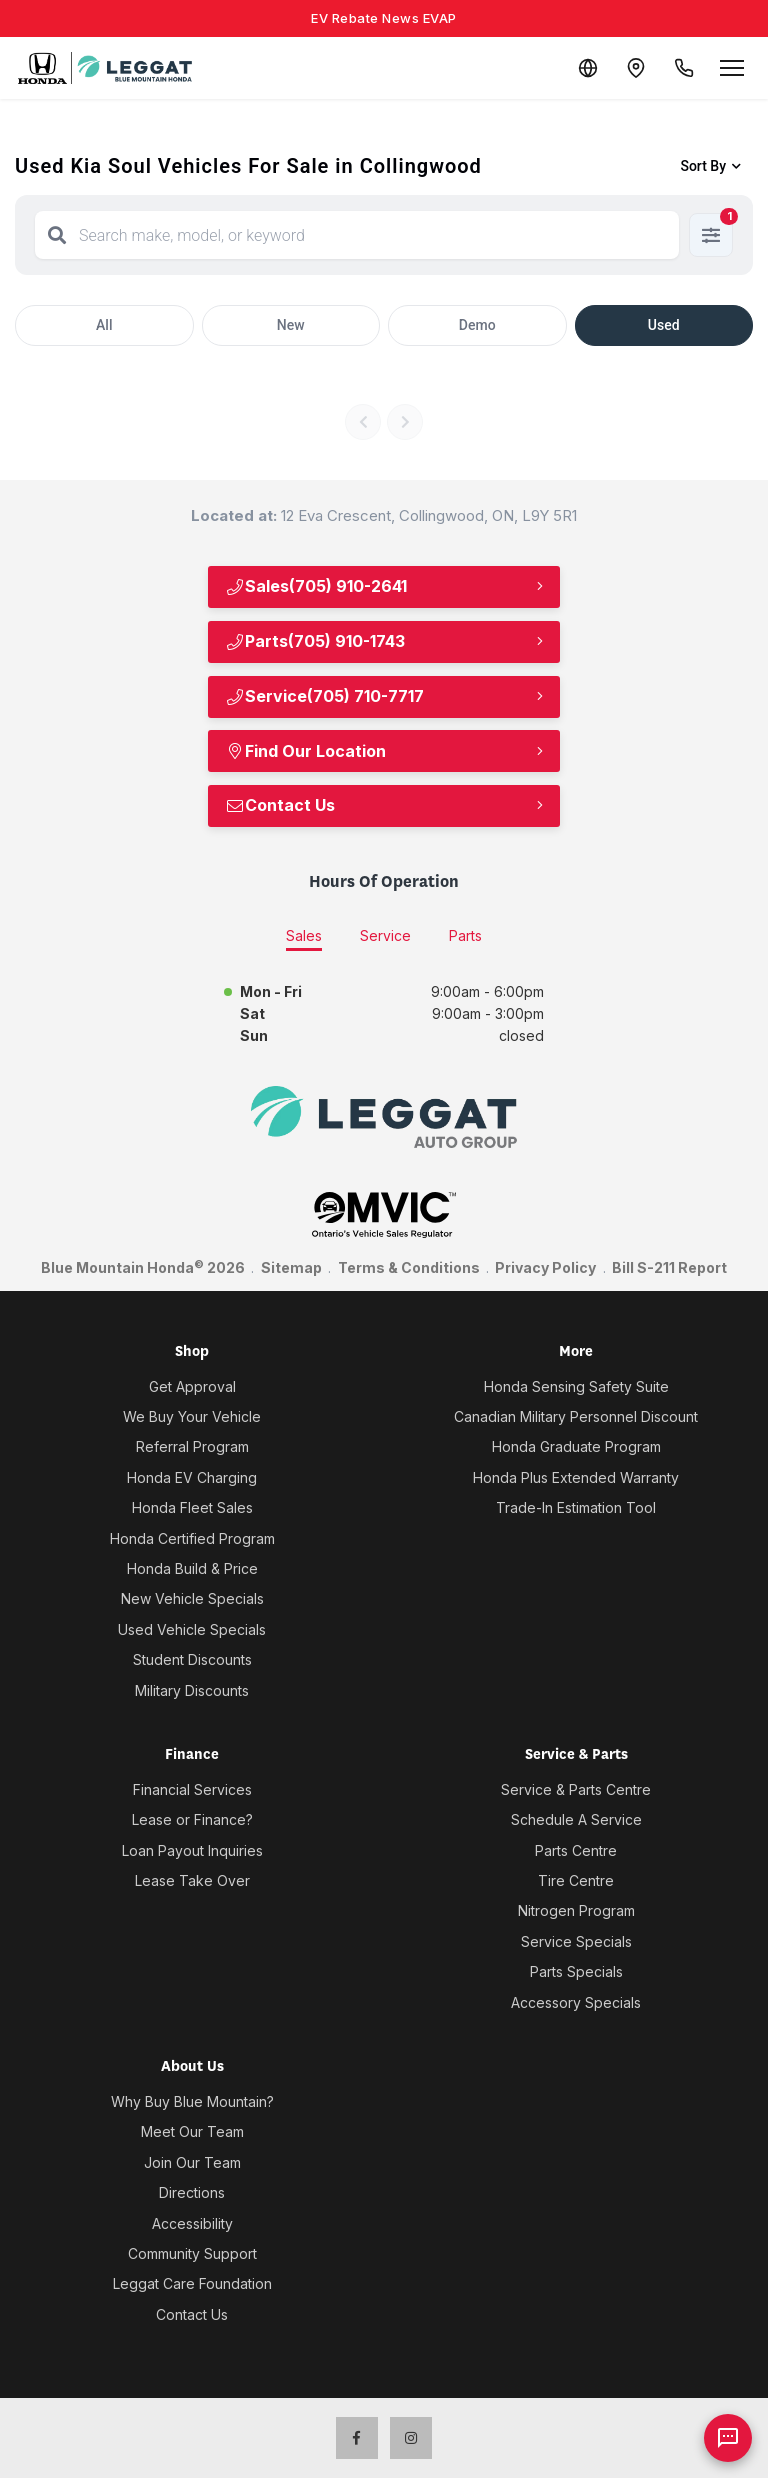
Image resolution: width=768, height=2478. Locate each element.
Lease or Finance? (192, 1819)
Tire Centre (576, 1880)
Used (664, 325)
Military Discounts (192, 1690)
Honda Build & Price (192, 1568)
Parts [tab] (465, 935)
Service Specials (576, 1941)
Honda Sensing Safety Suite (576, 1386)
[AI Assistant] (728, 2438)
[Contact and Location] (636, 68)
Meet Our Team (192, 2131)
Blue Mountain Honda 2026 (143, 1267)
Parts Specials (576, 1971)
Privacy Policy (545, 1267)
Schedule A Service (576, 1819)
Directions (192, 2192)
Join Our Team (192, 2162)
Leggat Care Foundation (192, 2283)
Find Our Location (305, 751)
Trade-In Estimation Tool (576, 1507)
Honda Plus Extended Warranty (576, 1477)
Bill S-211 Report (669, 1267)
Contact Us (280, 805)
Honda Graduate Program (576, 1446)
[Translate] (588, 68)
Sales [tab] (304, 935)
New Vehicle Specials (192, 1598)
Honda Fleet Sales (192, 1507)
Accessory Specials (576, 2002)
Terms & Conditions (409, 1267)
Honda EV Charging (192, 1477)
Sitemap (291, 1267)
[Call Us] (684, 68)
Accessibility (192, 2223)
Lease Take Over (192, 1880)
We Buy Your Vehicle (192, 1416)
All (104, 325)
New (291, 325)
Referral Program (192, 1446)
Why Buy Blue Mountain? (192, 2101)
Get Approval (192, 1386)
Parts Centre (576, 1850)
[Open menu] (732, 68)
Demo (477, 325)
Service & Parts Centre (576, 1789)
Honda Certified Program (192, 1538)
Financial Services (192, 1789)
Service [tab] (385, 935)
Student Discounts (192, 1659)
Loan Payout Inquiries (192, 1850)
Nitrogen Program (576, 1910)
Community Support (192, 2253)
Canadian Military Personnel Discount (576, 1416)
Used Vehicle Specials (192, 1629)
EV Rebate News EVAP (384, 18)
